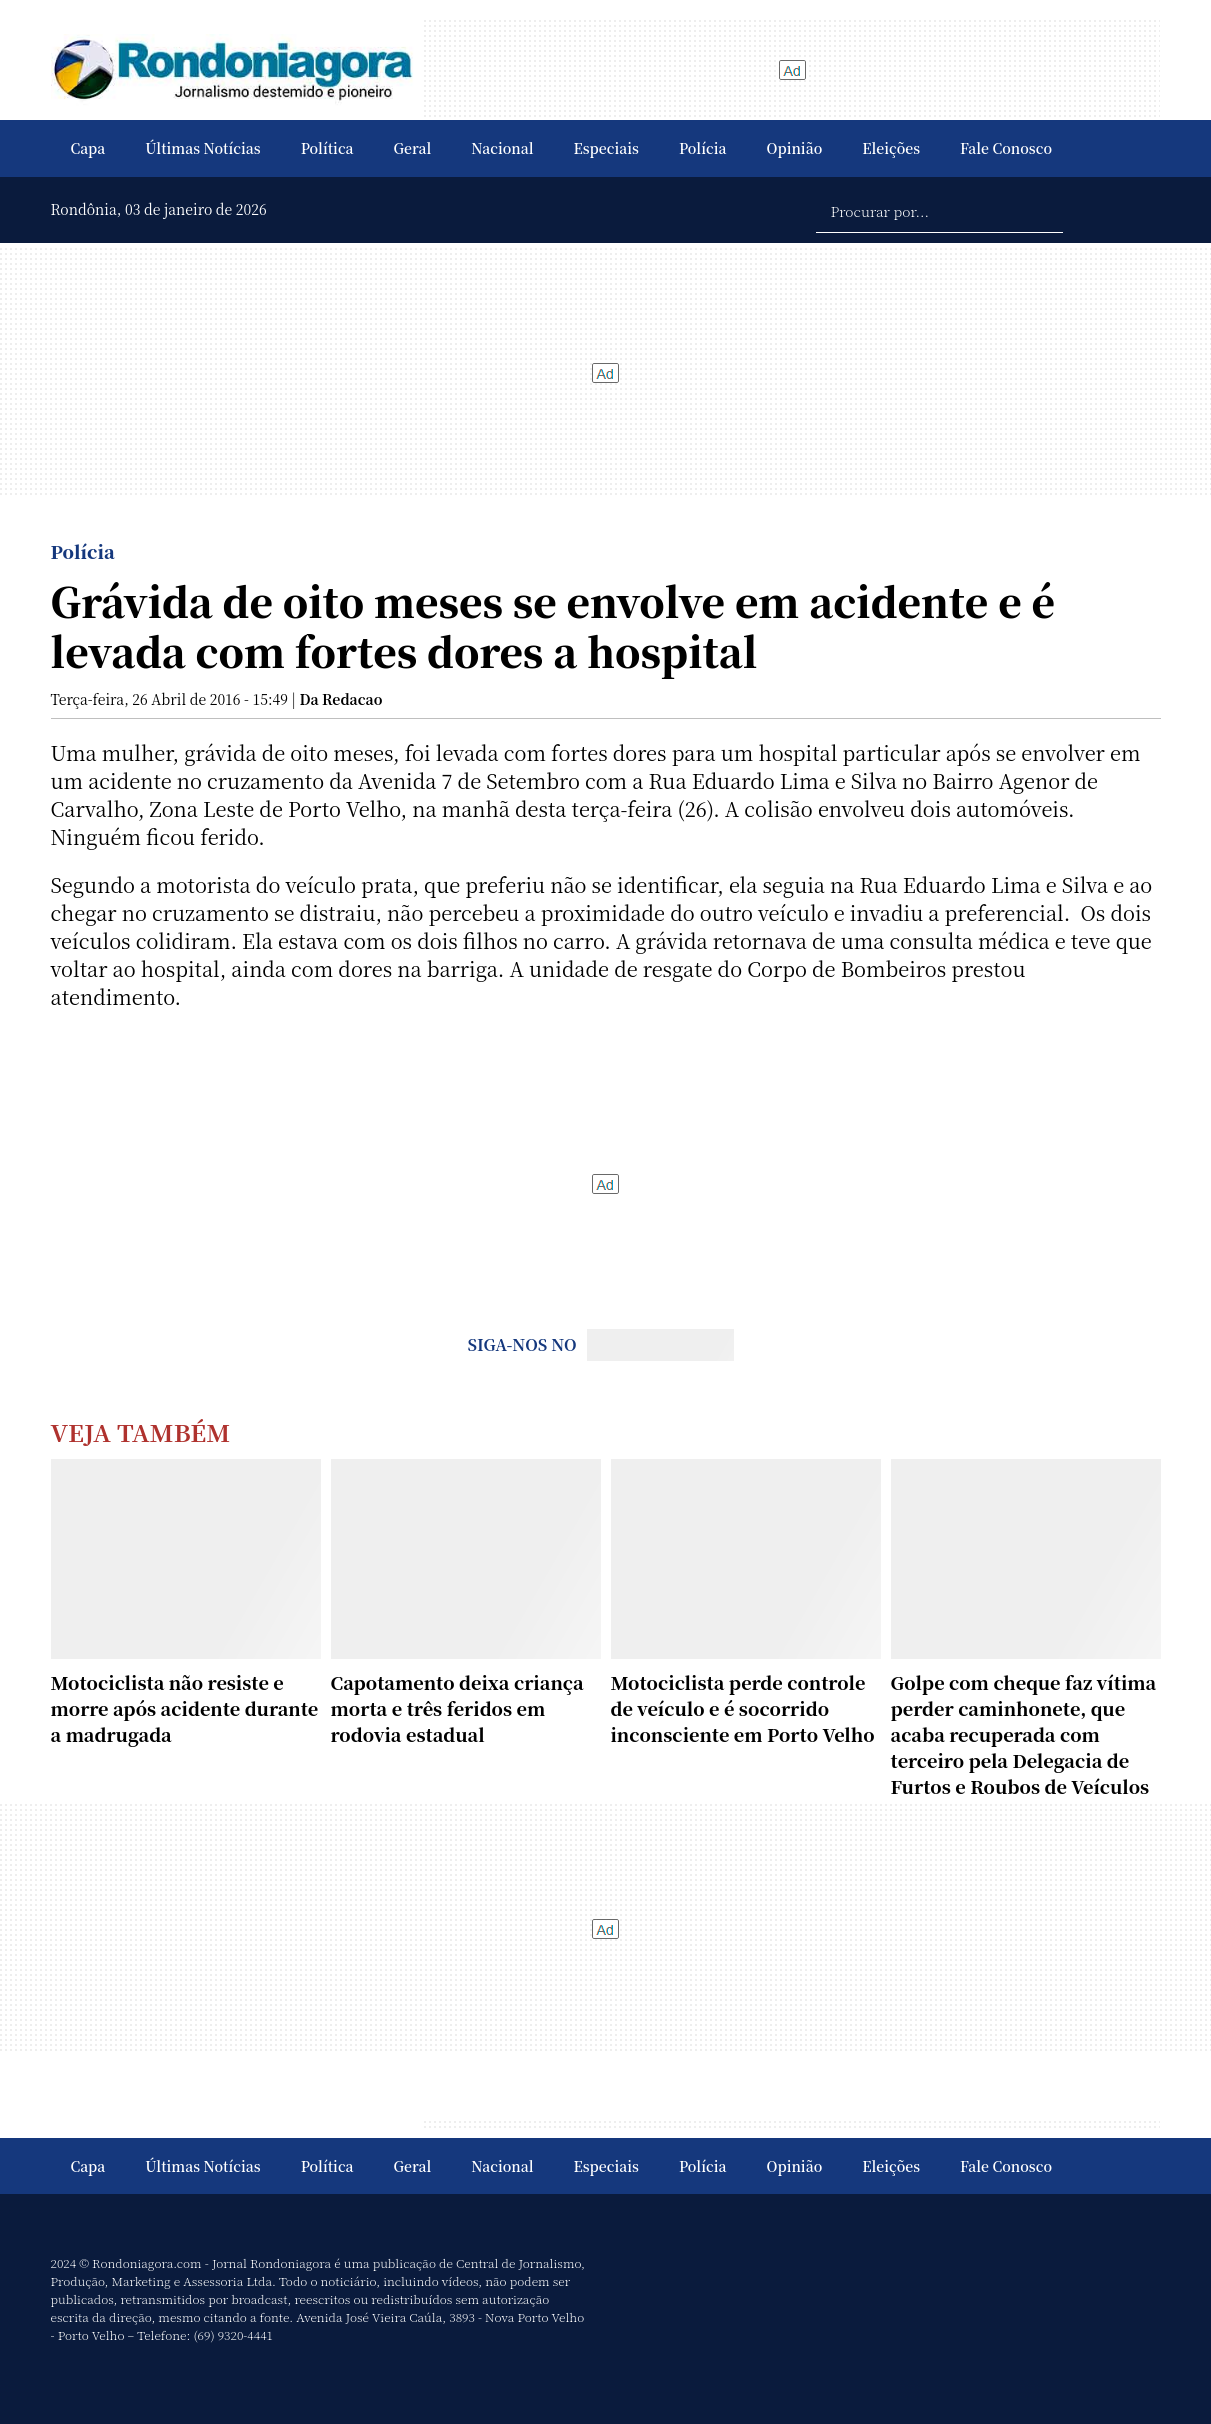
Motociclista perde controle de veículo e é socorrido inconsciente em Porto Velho (743, 1708)
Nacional (502, 148)
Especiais (606, 148)
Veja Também (141, 1431)
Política (327, 148)
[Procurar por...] (939, 210)
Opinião (795, 148)
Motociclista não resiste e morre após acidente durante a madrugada (185, 1708)
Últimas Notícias (202, 148)
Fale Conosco (1006, 148)
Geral (413, 148)
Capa (88, 148)
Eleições (891, 148)
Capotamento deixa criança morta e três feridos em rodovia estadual (457, 1708)
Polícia (703, 148)
